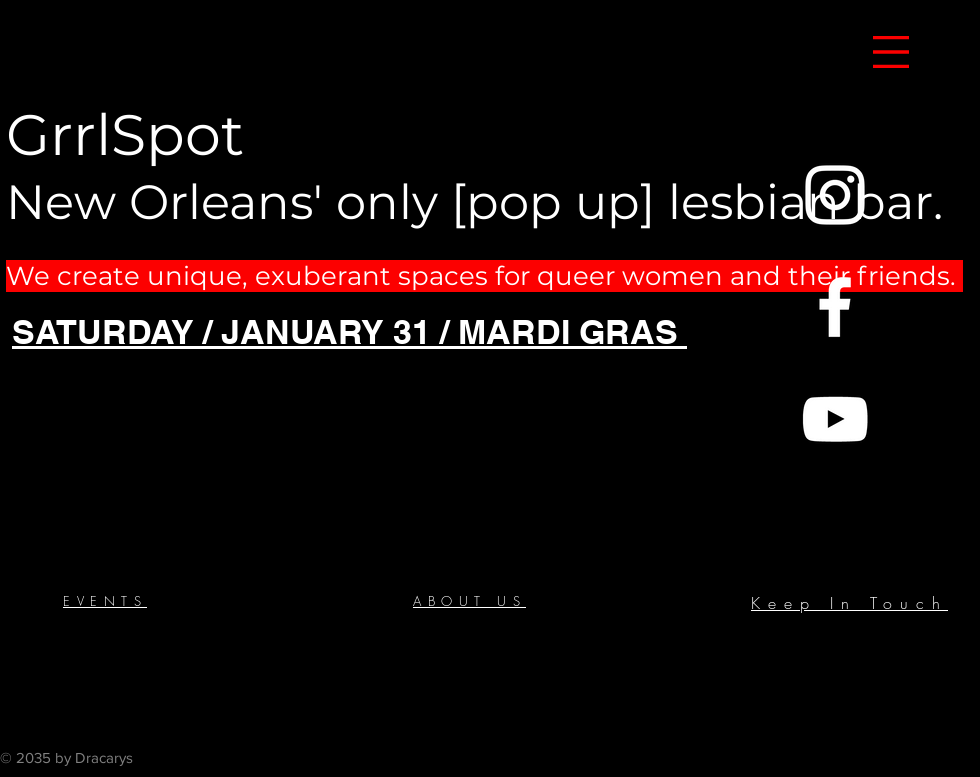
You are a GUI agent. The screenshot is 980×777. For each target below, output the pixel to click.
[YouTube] (835, 419)
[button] (891, 52)
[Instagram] (835, 195)
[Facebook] (835, 307)
